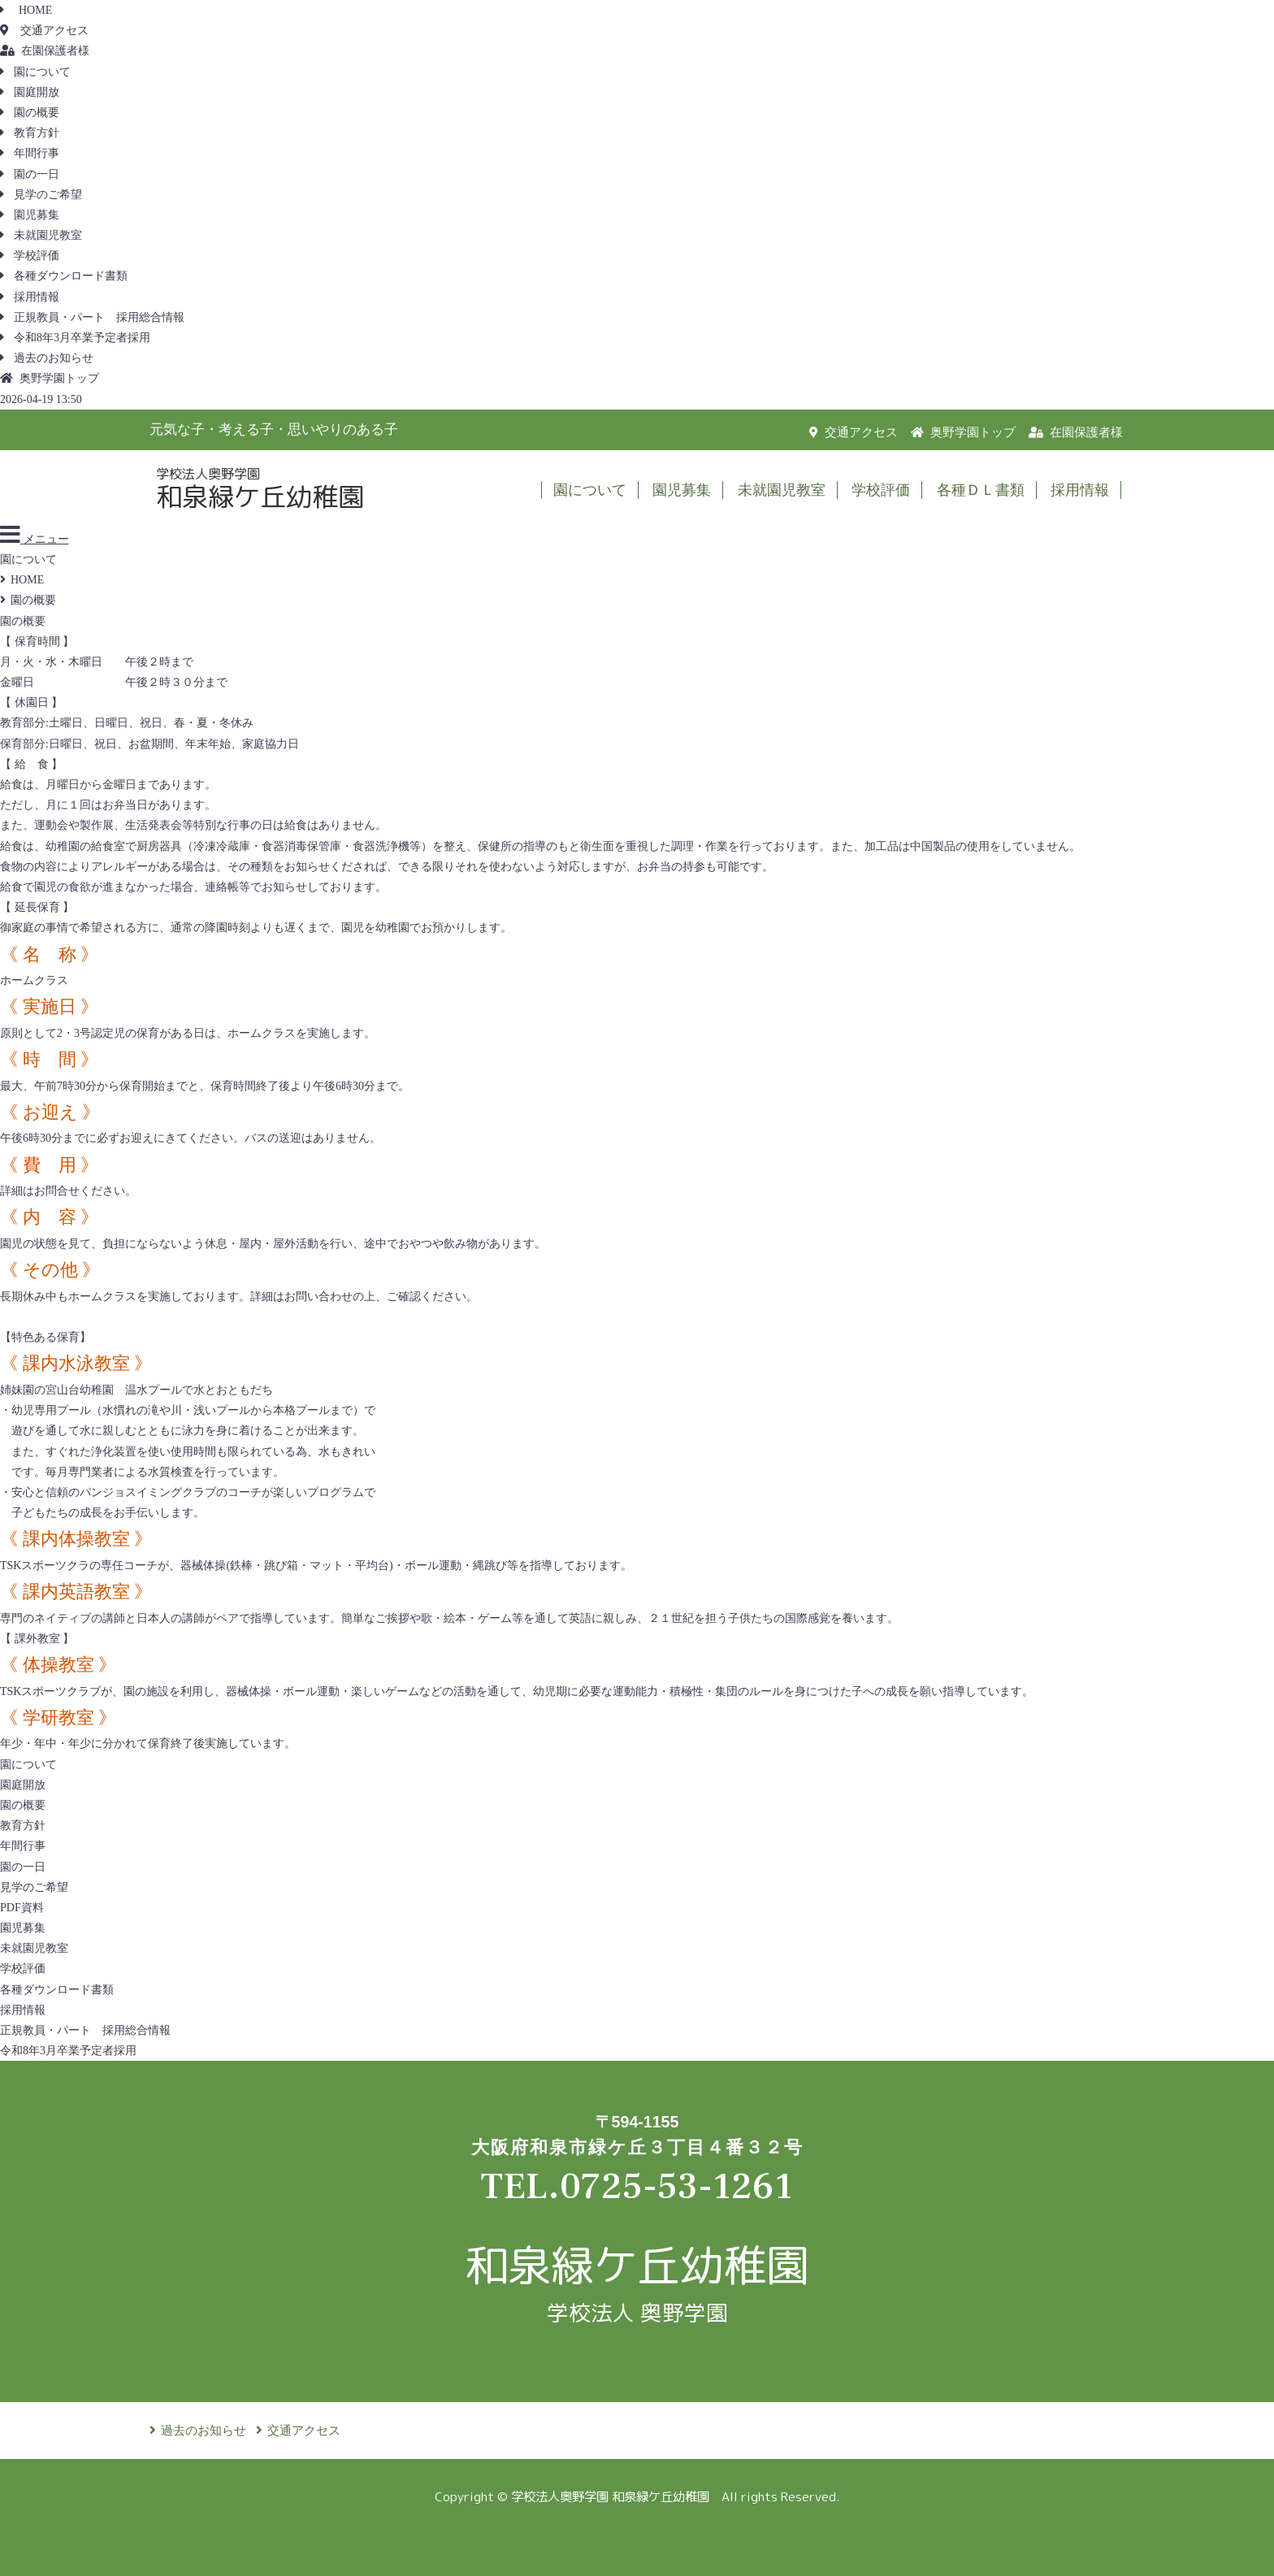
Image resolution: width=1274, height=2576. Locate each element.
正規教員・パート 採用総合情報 (92, 317)
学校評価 (29, 255)
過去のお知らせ (46, 358)
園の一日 (29, 174)
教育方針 (29, 133)
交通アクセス (44, 30)
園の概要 (29, 112)
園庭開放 (29, 92)
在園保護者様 (44, 51)
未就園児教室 (41, 235)
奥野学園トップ (49, 378)
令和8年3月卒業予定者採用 (75, 338)
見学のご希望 (41, 195)
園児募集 (29, 215)
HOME (26, 10)
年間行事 (29, 153)
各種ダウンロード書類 (64, 276)
